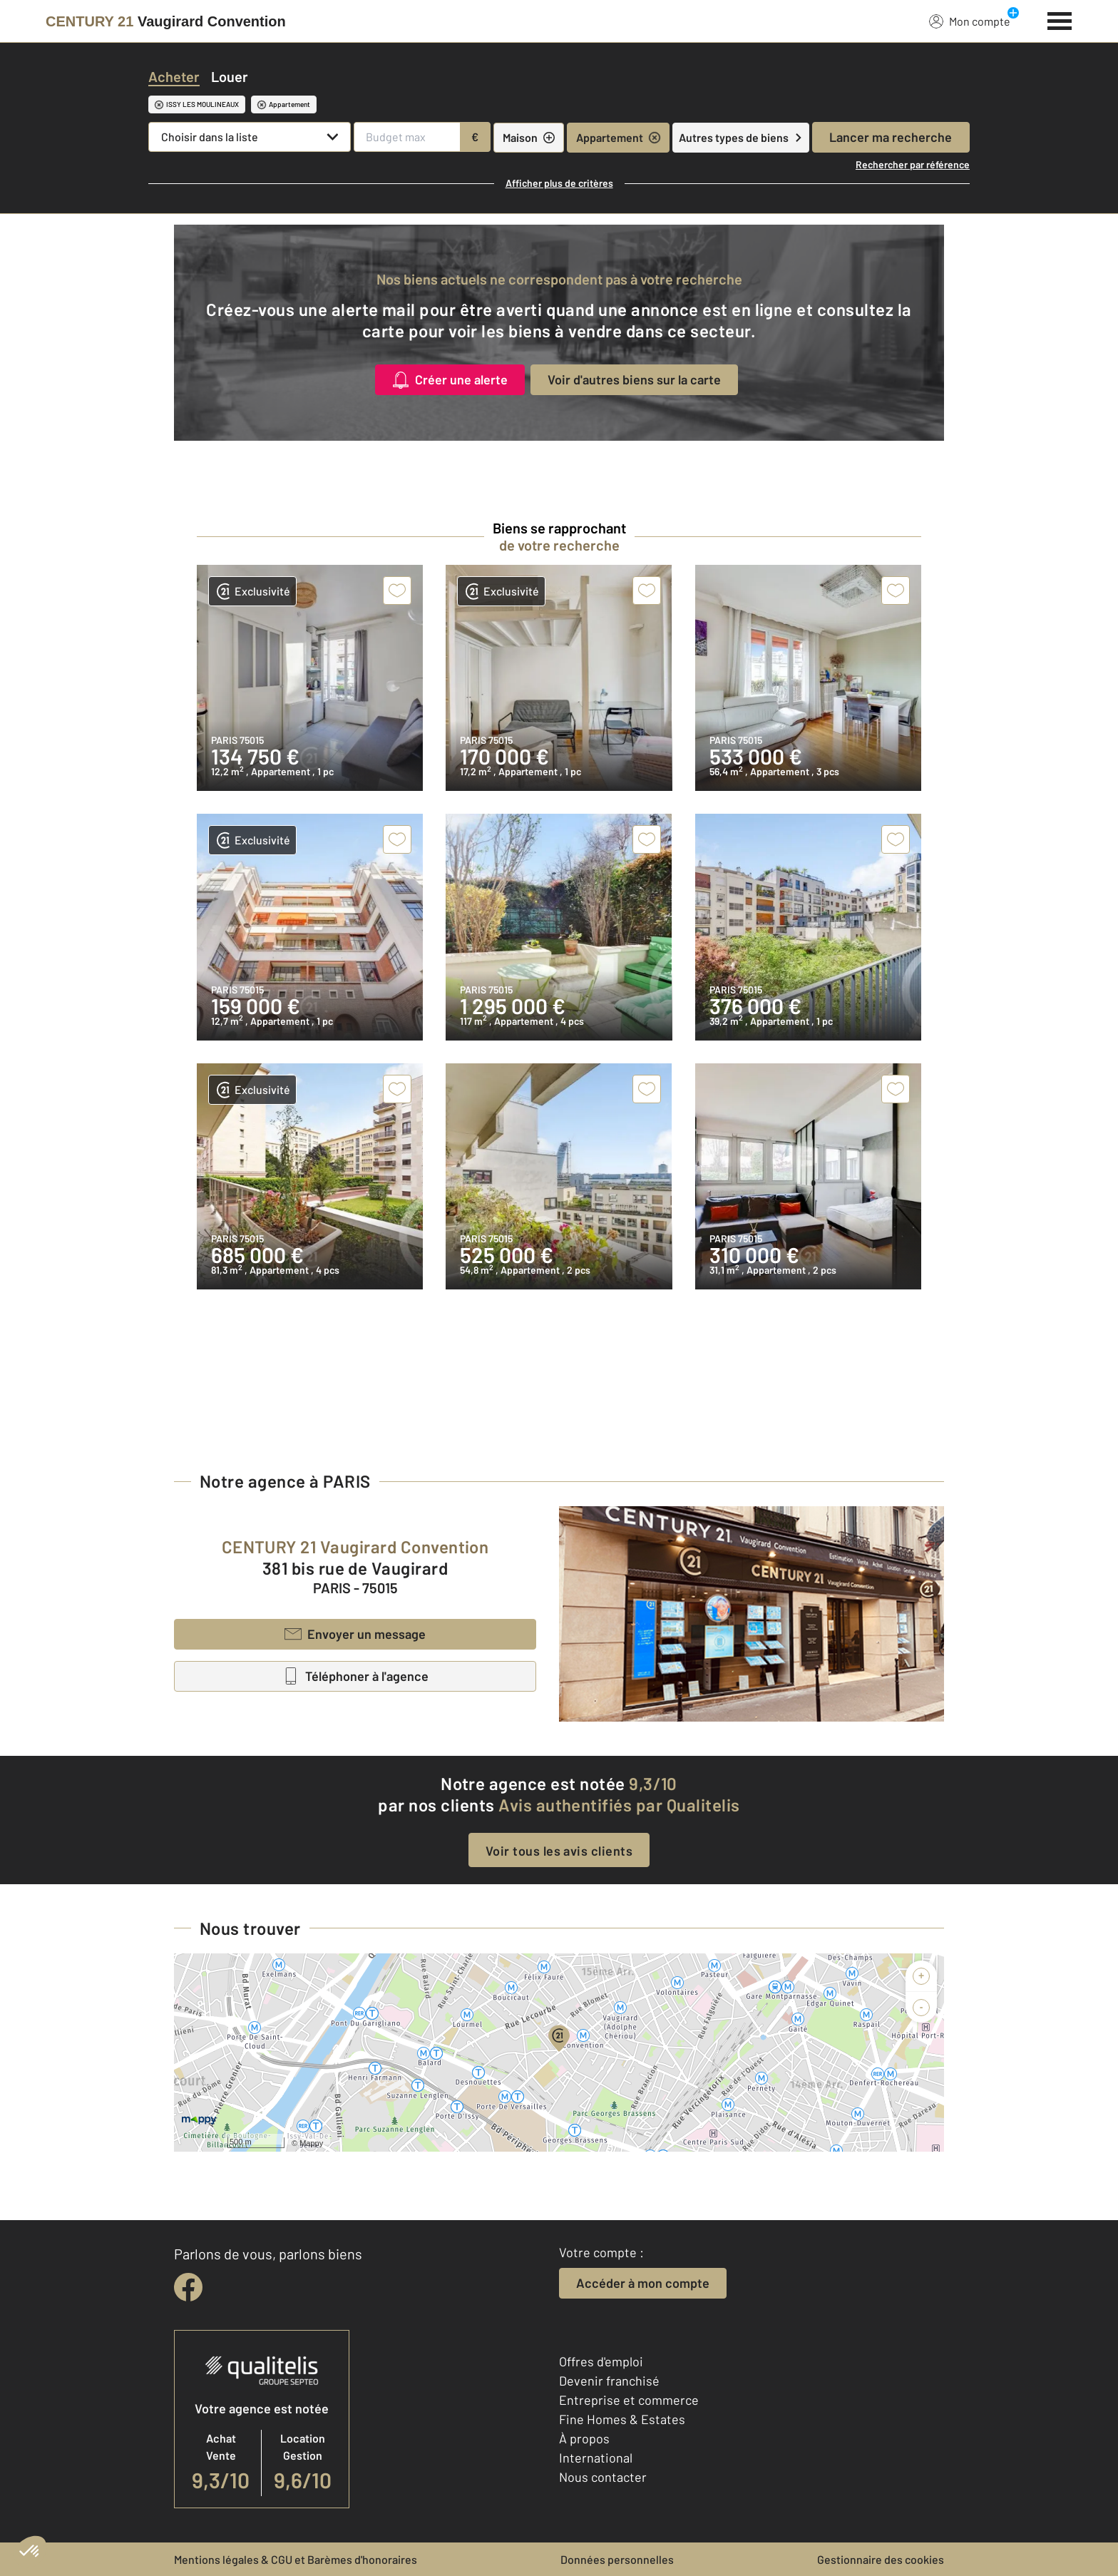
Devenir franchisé (609, 2380)
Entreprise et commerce (629, 2400)
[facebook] (188, 2287)
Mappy (311, 2143)
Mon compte (969, 21)
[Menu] (1059, 19)
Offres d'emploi (601, 2361)
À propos (584, 2438)
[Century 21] (166, 21)
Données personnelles (617, 2559)
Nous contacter (603, 2477)
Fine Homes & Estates (622, 2419)
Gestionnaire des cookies (880, 2559)
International (595, 2457)
